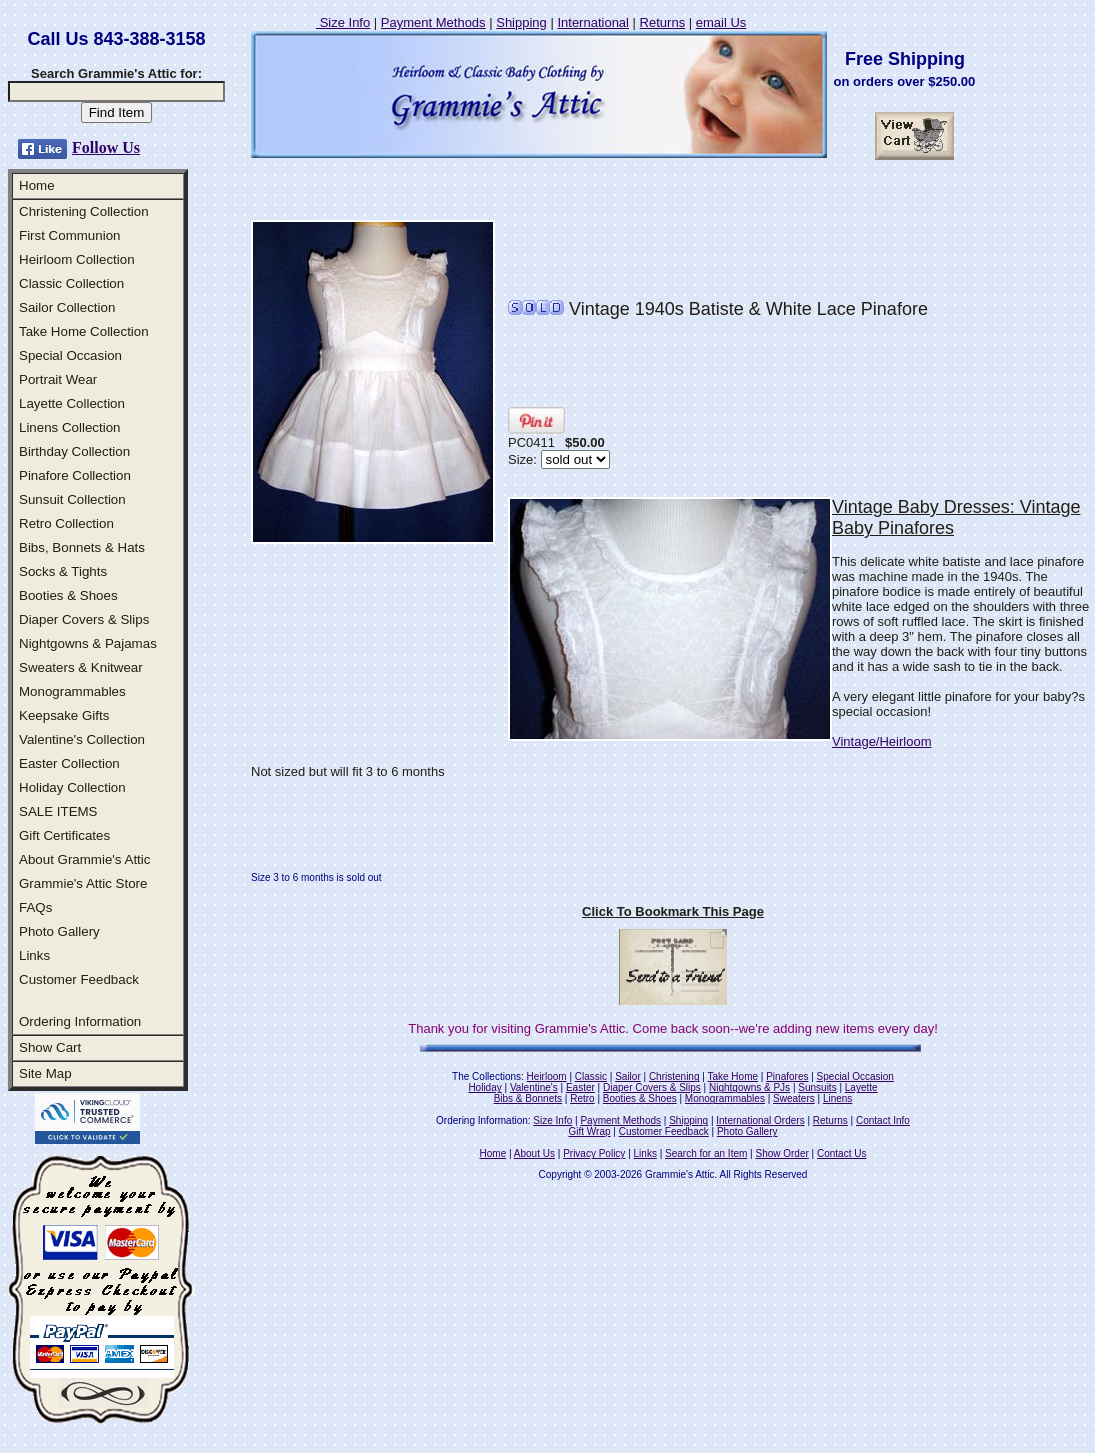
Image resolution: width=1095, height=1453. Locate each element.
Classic (591, 1076)
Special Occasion (70, 355)
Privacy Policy (594, 1153)
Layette (861, 1087)
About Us (534, 1153)
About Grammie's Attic (84, 859)
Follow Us (106, 147)
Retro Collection (66, 523)
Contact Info (883, 1120)
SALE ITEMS (58, 811)
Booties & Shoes (68, 595)
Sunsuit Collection (72, 499)
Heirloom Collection (77, 259)
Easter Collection (69, 763)
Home (37, 185)
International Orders (760, 1120)
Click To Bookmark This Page (673, 911)
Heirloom (547, 1076)
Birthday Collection (74, 451)
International (593, 22)
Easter (580, 1087)
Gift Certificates (64, 835)
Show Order (781, 1153)
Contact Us (841, 1153)
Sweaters (794, 1098)
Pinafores (787, 1076)
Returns (663, 22)
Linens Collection (70, 427)
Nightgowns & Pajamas (88, 643)
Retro (582, 1098)
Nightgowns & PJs (749, 1087)
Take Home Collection (84, 331)
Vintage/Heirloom (881, 741)
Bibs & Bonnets (528, 1098)
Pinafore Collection (75, 475)
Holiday (484, 1087)
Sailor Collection (67, 307)
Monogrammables (72, 691)
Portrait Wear (58, 379)
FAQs (35, 907)
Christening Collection (84, 211)
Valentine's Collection (82, 739)
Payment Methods (433, 22)
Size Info (343, 22)
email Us (721, 22)
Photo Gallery (59, 931)
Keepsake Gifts (64, 715)
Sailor (628, 1076)
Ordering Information (80, 1021)
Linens (837, 1098)
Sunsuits (817, 1087)
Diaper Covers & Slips (84, 619)
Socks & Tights (63, 571)
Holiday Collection (72, 787)
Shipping (521, 22)
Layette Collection (72, 403)
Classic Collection (71, 283)
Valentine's (534, 1087)
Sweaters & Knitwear (81, 667)
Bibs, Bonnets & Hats (82, 547)
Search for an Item (706, 1153)
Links (34, 955)
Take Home (732, 1076)
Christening (674, 1076)
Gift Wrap (590, 1131)
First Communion (69, 235)
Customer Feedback (79, 979)
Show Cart (50, 1047)
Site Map (45, 1073)
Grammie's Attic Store (83, 883)
